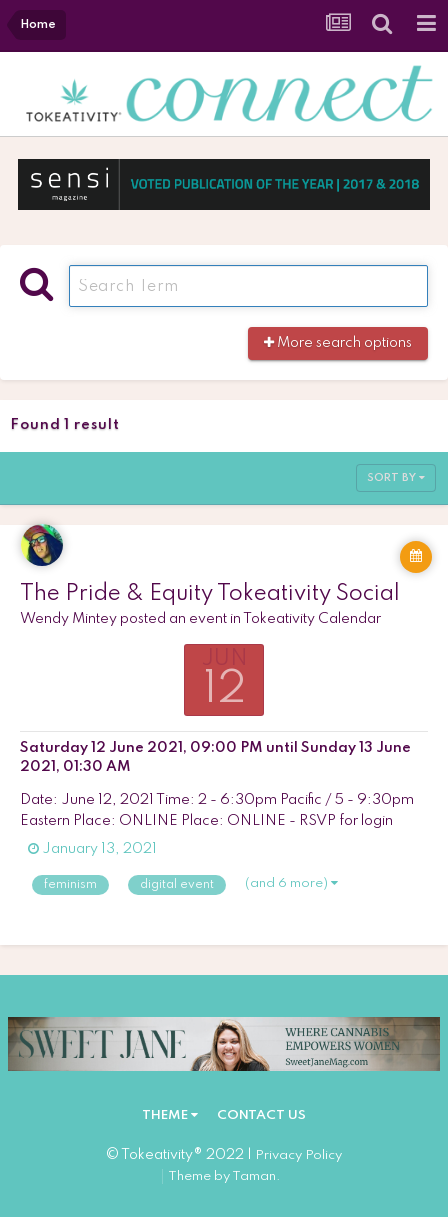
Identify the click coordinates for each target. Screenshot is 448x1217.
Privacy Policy (298, 1155)
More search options (338, 343)
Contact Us (261, 1115)
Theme (170, 1115)
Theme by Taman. (224, 1176)
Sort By (396, 478)
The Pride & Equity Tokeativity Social (210, 594)
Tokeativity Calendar (312, 619)
